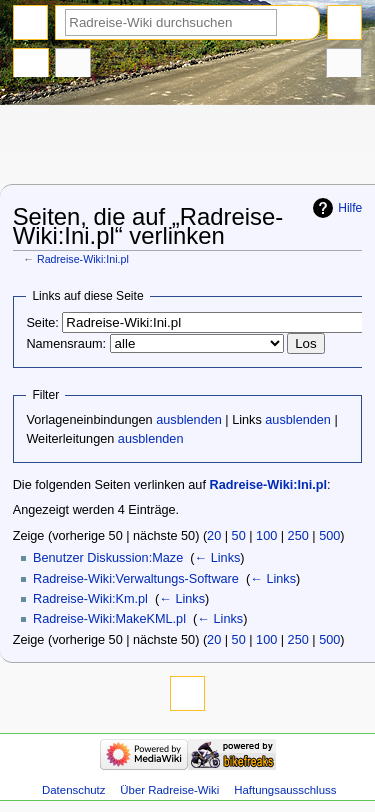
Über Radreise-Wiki (169, 790)
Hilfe (350, 208)
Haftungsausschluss (285, 790)
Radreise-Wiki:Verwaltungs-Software (136, 579)
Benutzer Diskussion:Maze (108, 558)
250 (298, 536)
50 (239, 536)
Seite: (42, 323)
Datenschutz (74, 790)
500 (329, 536)
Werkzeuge (344, 65)
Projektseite (31, 65)
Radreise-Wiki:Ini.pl (83, 259)
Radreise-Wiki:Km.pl (90, 599)
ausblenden (189, 420)
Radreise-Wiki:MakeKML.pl (109, 619)
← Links (218, 558)
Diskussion (73, 65)
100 (266, 536)
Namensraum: (66, 344)
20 (214, 536)
